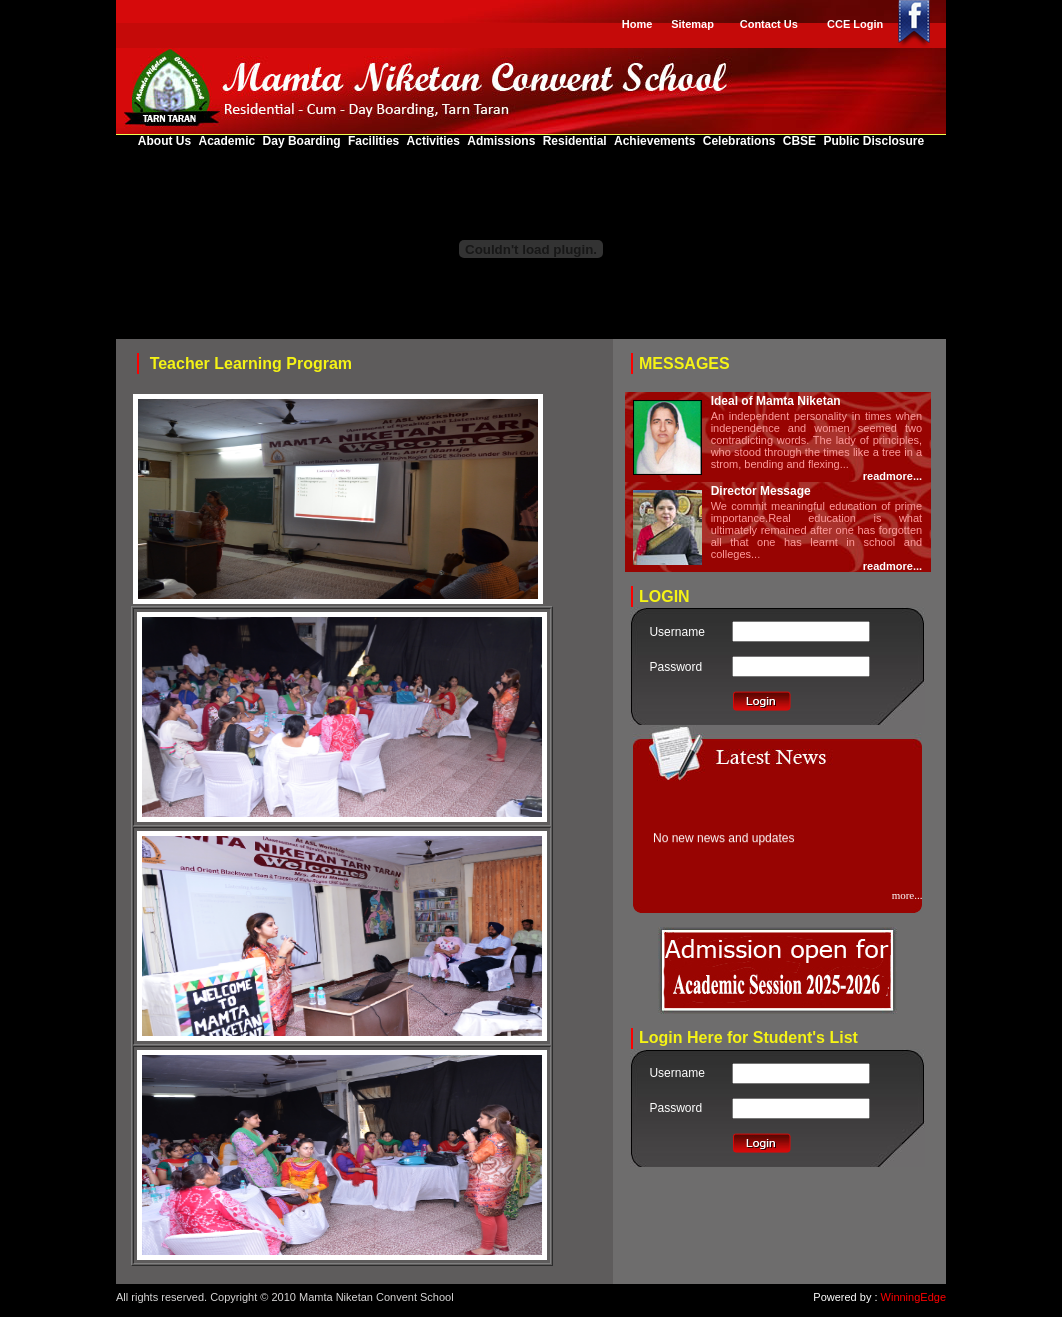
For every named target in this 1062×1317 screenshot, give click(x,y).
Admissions (502, 141)
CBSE (801, 141)
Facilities (375, 141)
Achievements (656, 141)
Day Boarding (302, 141)
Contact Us (769, 24)
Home (637, 24)
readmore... (892, 476)
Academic (229, 141)
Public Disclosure (873, 141)
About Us (166, 141)
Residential (576, 141)
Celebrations (741, 141)
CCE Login (855, 24)
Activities (435, 141)
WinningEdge (913, 1297)
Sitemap (692, 24)
